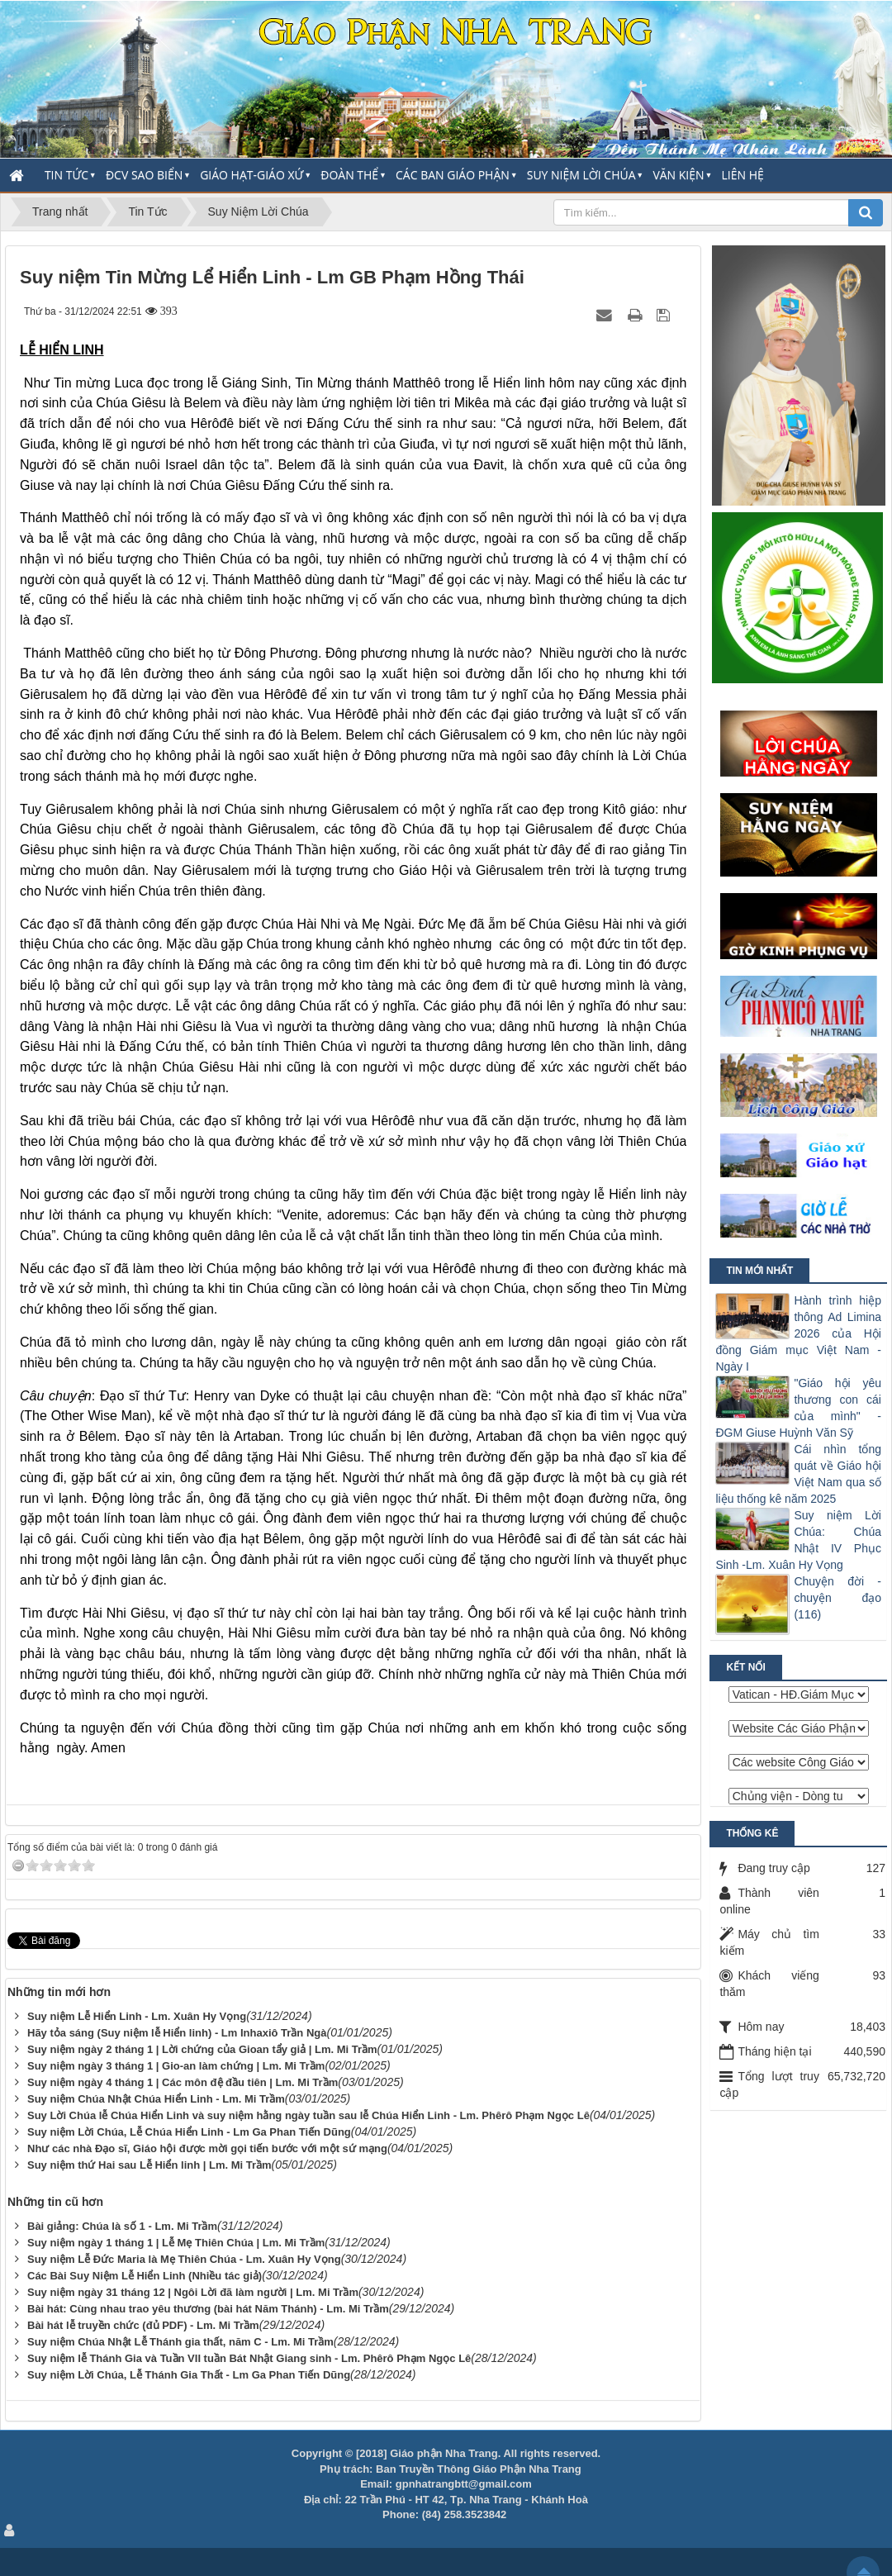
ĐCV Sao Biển (144, 175)
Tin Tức (66, 175)
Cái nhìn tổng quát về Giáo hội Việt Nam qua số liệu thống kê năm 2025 (798, 1473)
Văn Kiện (678, 175)
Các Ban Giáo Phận (453, 175)
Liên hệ (743, 175)
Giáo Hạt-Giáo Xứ (251, 175)
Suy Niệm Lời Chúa (581, 175)
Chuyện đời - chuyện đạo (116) (837, 1598)
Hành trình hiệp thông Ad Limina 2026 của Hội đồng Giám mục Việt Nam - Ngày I (798, 1333)
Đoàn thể (349, 175)
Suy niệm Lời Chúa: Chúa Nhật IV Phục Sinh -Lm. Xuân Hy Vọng (798, 1540)
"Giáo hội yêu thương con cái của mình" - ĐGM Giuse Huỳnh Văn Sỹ (798, 1407)
